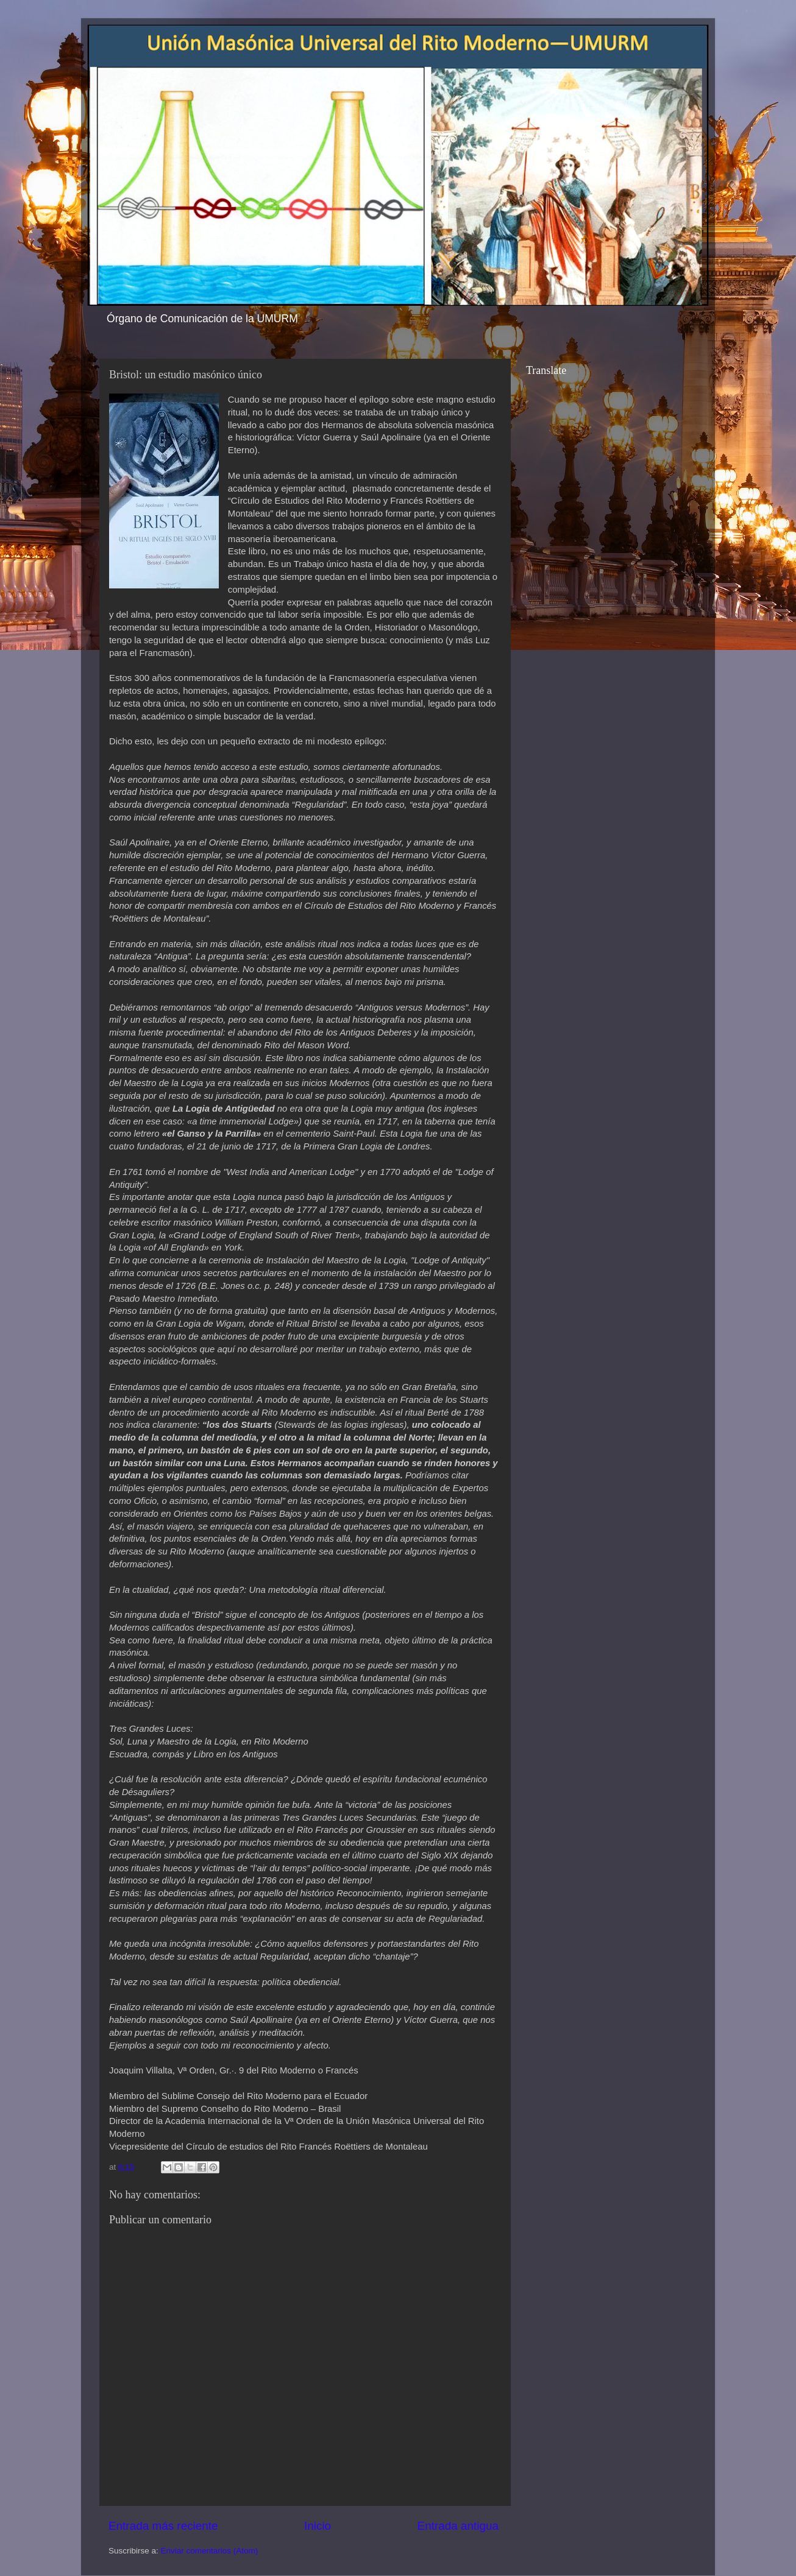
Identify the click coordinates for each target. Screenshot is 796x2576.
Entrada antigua (458, 2525)
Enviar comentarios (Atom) (209, 2550)
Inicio (317, 2525)
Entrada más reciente (163, 2525)
